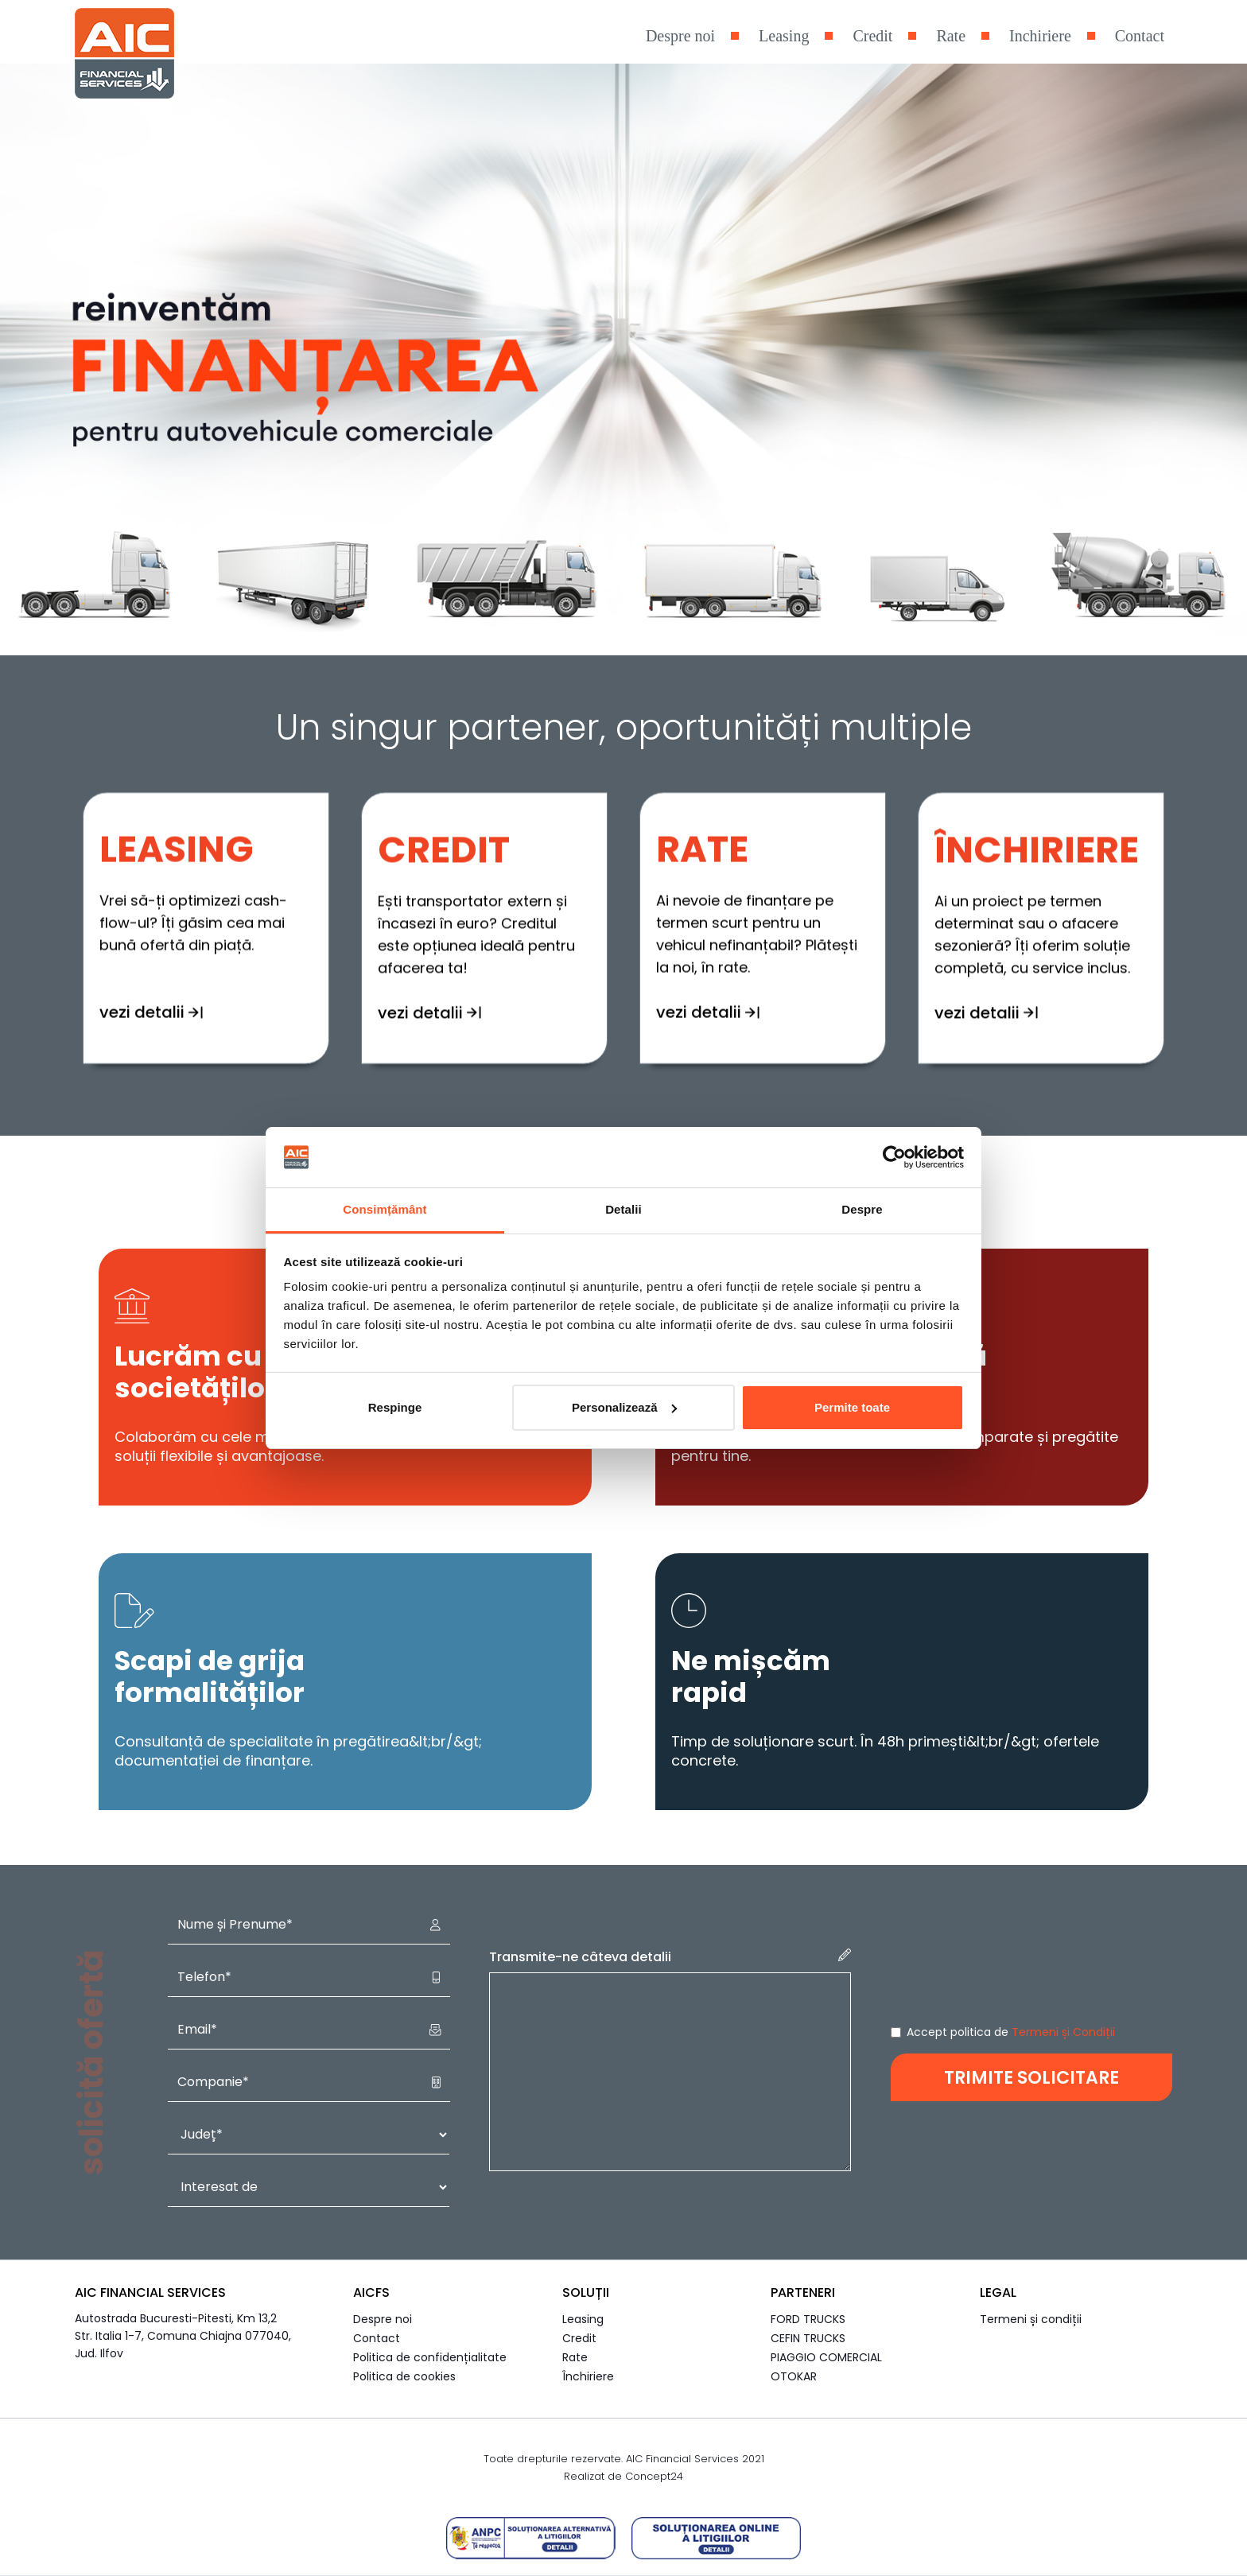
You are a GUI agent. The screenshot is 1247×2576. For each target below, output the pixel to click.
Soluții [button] (585, 2293)
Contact (1139, 36)
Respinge (395, 1407)
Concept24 (654, 2476)
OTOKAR (794, 2376)
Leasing (784, 36)
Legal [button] (998, 2293)
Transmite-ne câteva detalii (670, 1957)
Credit (872, 36)
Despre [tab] (861, 1209)
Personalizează (624, 1407)
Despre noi (680, 36)
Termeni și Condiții (1063, 2032)
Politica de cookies (404, 2376)
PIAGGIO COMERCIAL (826, 2357)
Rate (950, 36)
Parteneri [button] (803, 2293)
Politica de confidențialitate (430, 2357)
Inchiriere (1040, 36)
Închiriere (588, 2376)
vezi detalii (429, 935)
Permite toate (852, 1407)
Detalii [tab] (623, 1209)
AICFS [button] (371, 2293)
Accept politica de (1011, 2032)
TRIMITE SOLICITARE (1031, 2077)
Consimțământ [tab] (384, 1209)
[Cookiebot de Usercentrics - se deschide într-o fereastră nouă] (894, 1157)
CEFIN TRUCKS (808, 2338)
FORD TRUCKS (808, 2319)
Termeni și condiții (1031, 2319)
